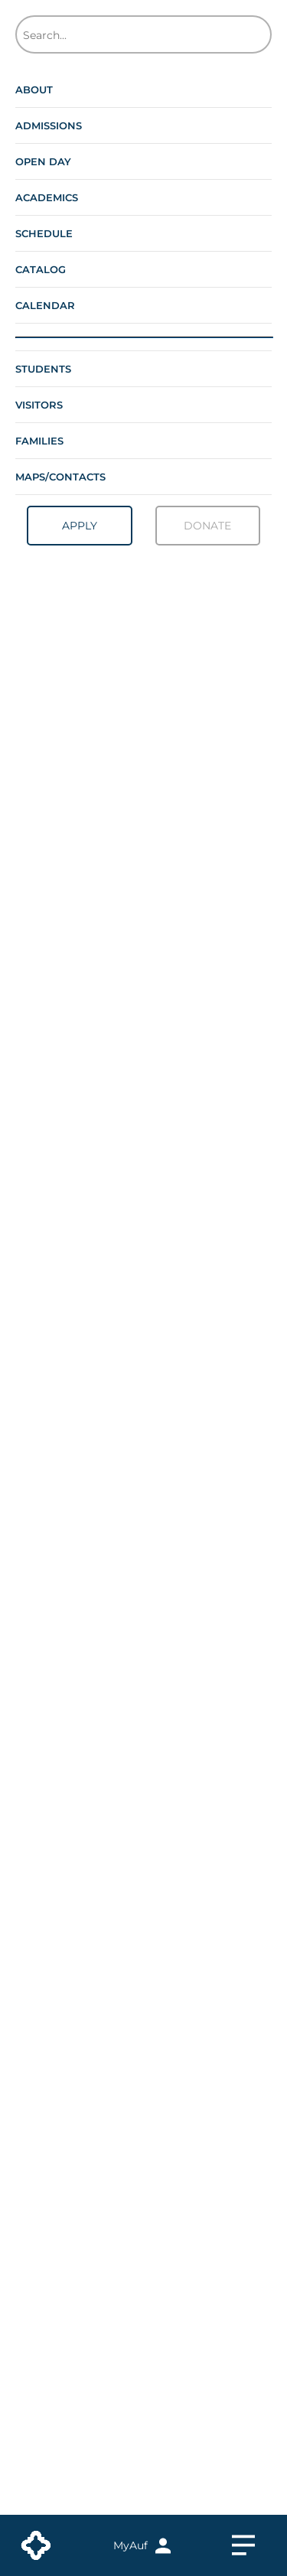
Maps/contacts (60, 477)
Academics (46, 197)
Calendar (45, 305)
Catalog (40, 269)
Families (39, 441)
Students (43, 369)
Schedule (44, 233)
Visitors (39, 405)
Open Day (43, 161)
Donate (207, 525)
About (34, 89)
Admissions (48, 125)
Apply (79, 525)
